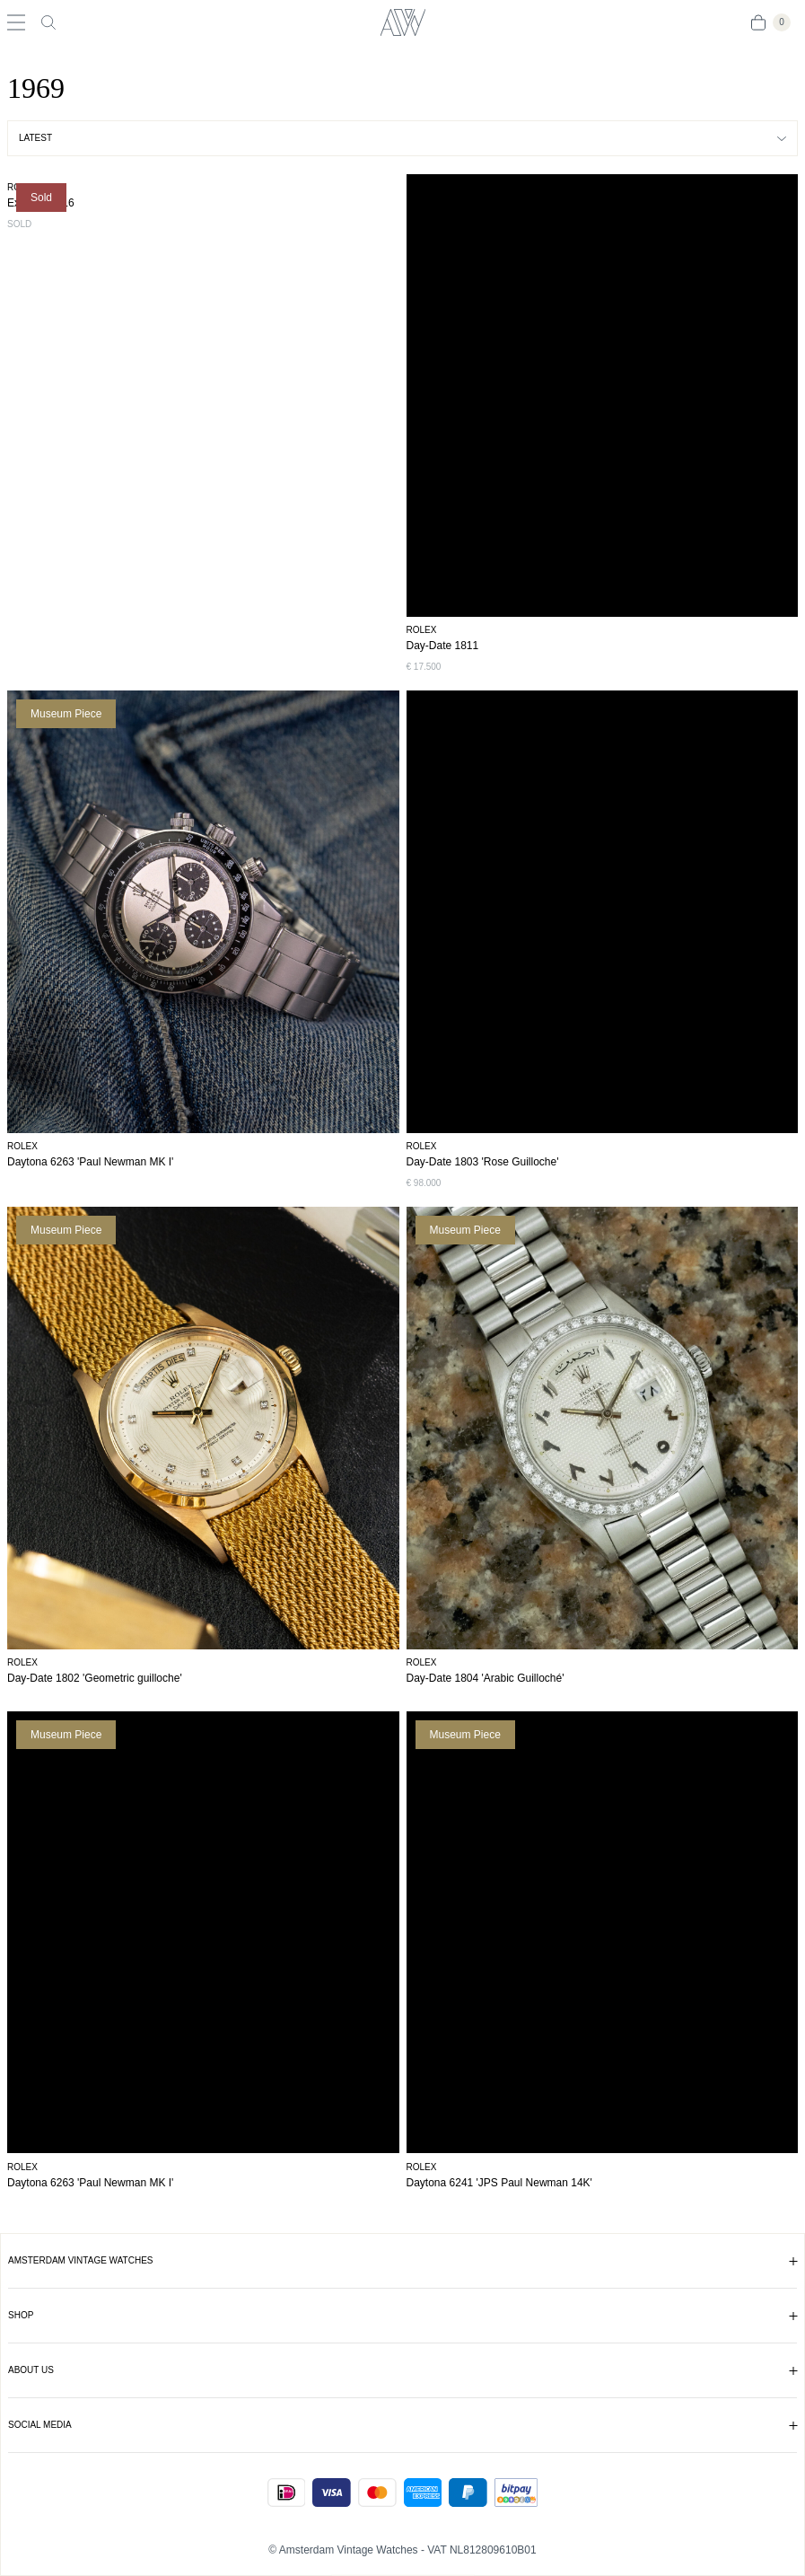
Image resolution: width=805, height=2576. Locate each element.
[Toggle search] (48, 22)
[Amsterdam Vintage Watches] (402, 22)
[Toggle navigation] (16, 22)
